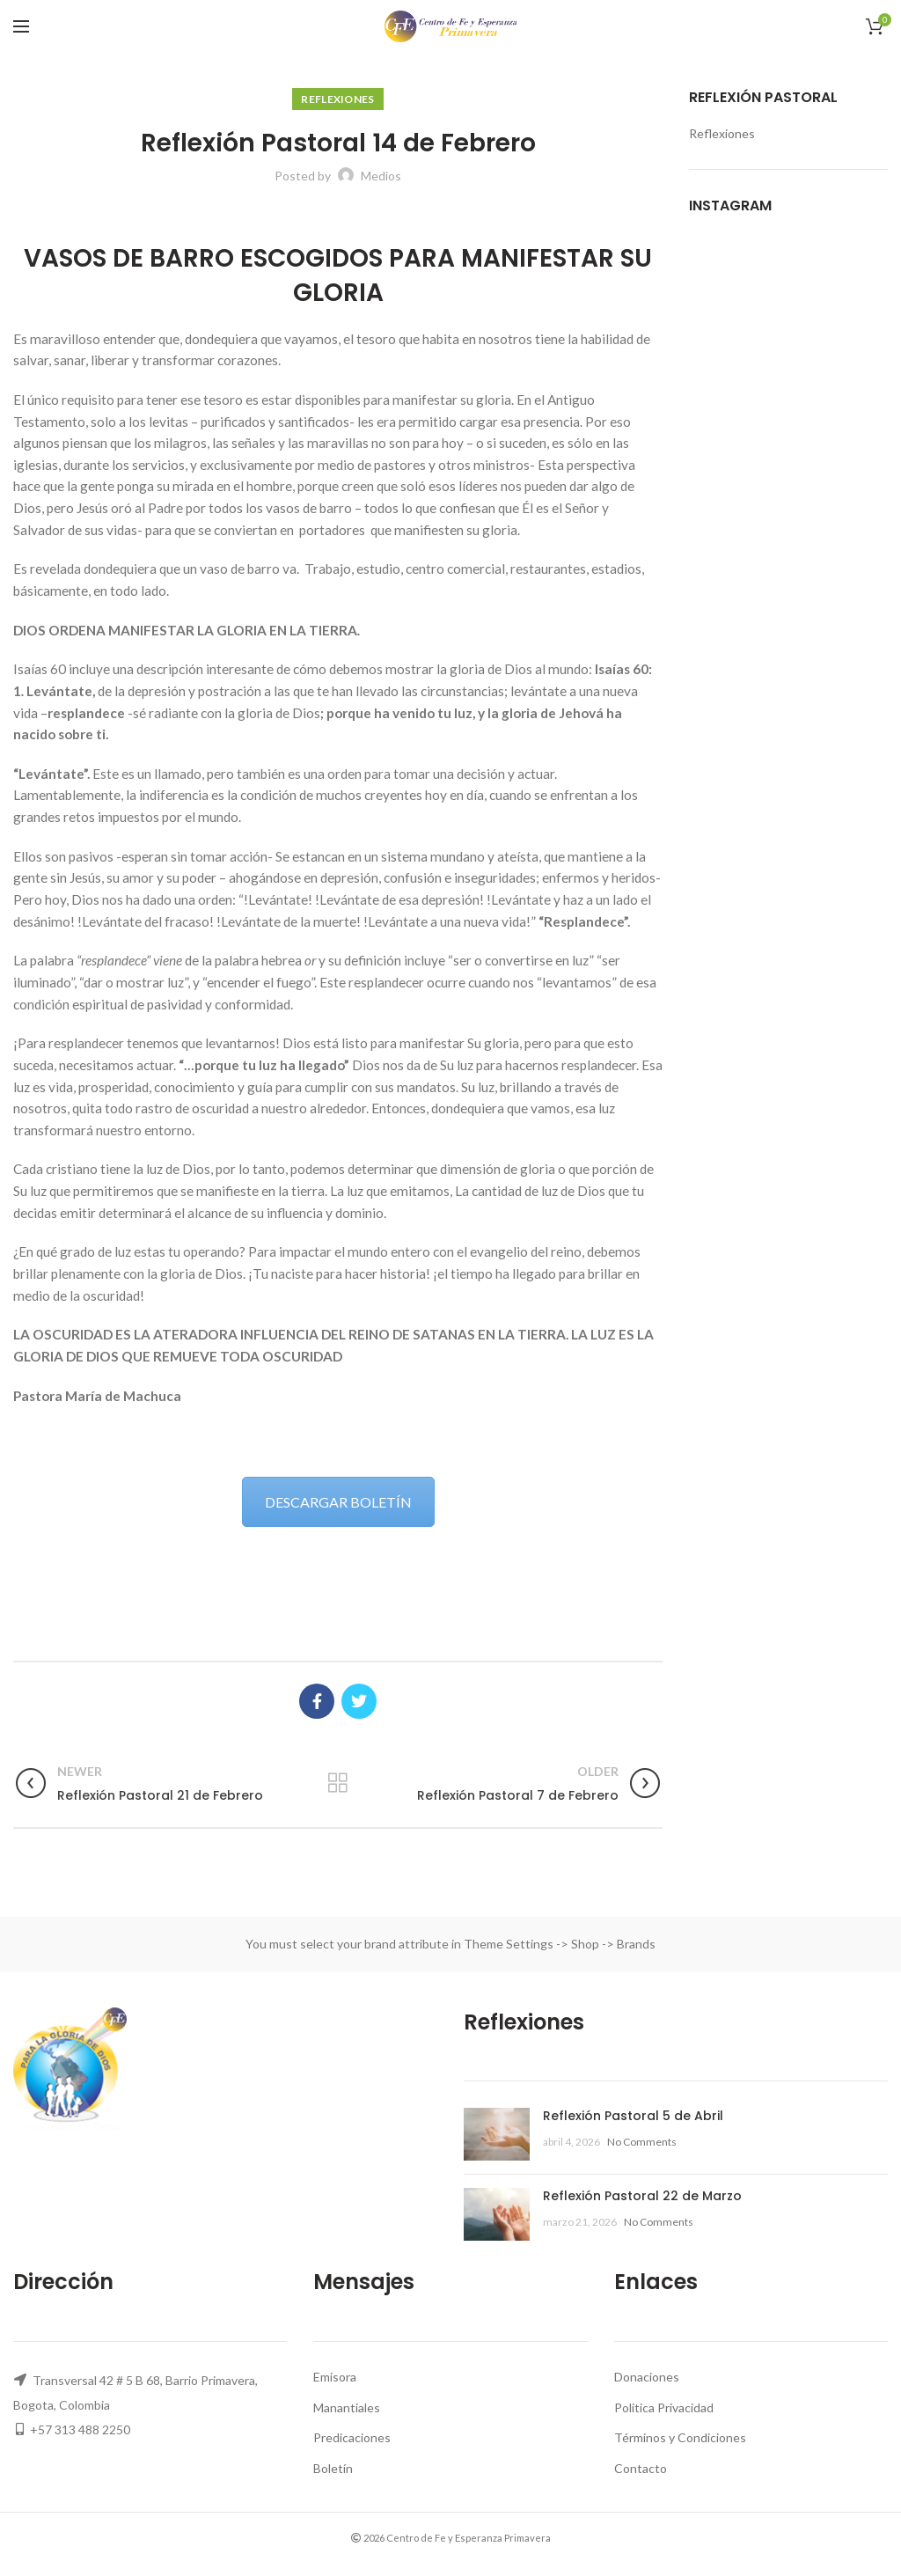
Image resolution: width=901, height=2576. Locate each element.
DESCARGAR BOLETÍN (338, 1501)
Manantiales (346, 2407)
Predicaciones (352, 2437)
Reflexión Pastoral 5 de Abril (633, 2116)
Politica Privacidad (664, 2407)
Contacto (640, 2468)
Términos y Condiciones (680, 2437)
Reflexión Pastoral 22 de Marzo (642, 2196)
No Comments (642, 2141)
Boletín (333, 2468)
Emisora (334, 2376)
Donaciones (646, 2376)
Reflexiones (337, 99)
